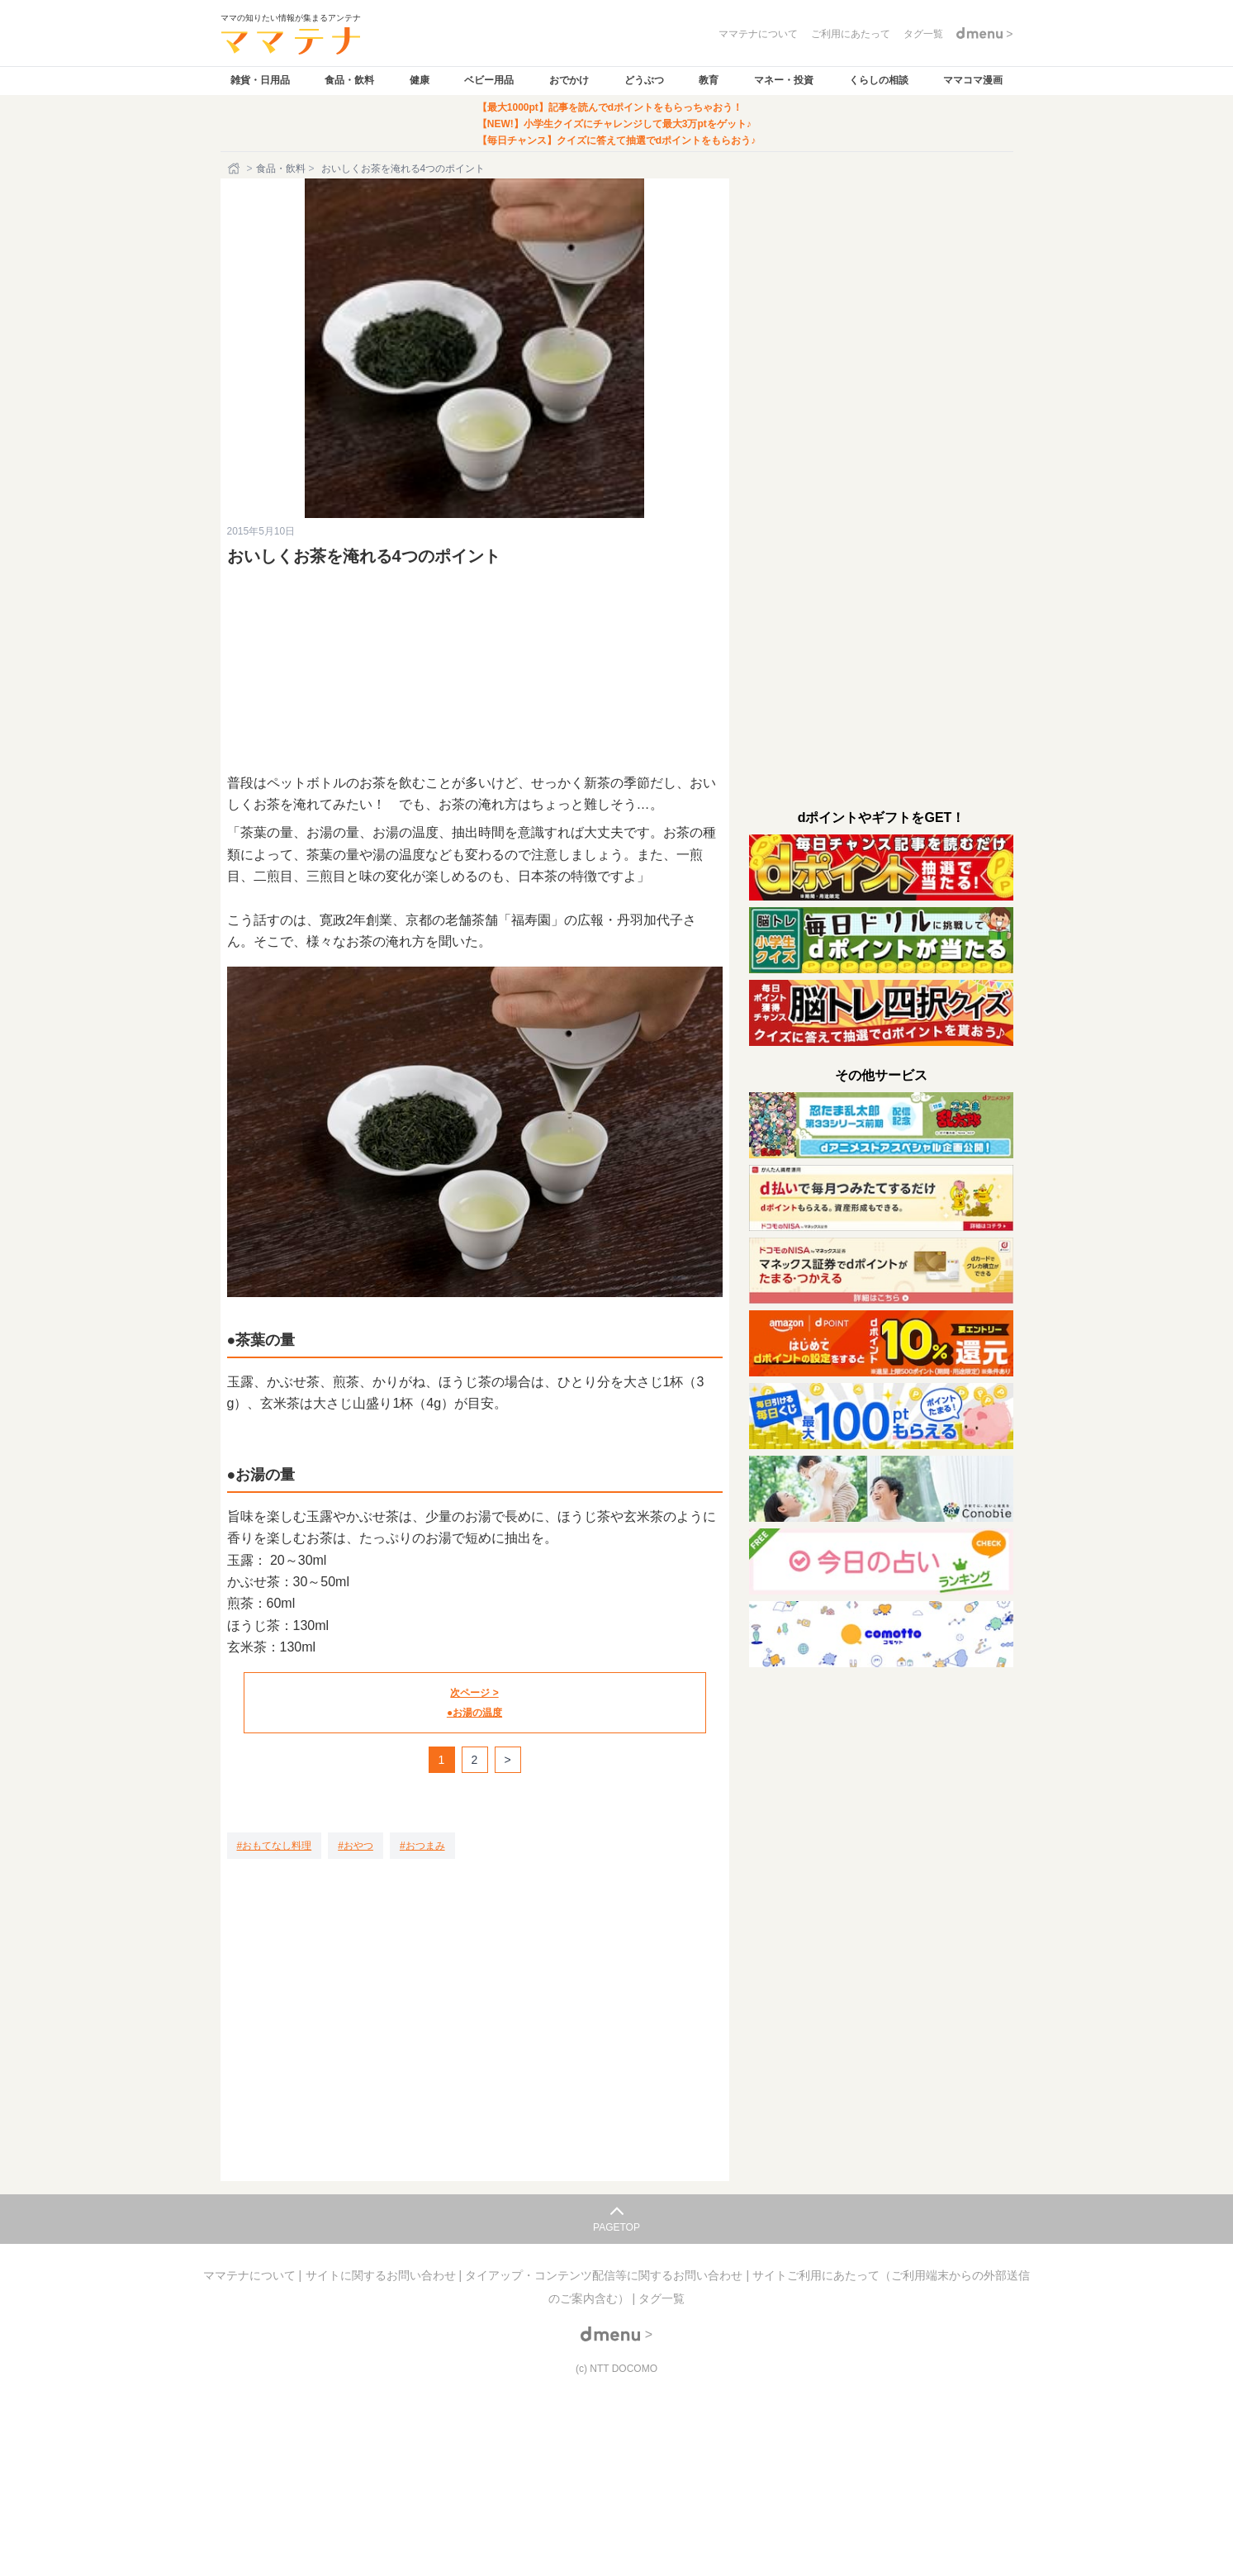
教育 (708, 80)
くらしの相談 (878, 80)
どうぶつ (644, 80)
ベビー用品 (489, 80)
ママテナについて (251, 2275)
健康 (419, 80)
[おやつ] (355, 1845)
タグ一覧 (661, 2298)
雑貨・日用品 (260, 80)
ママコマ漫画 (973, 80)
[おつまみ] (422, 1845)
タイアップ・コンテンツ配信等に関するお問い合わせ (605, 2275)
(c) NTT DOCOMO (616, 2368)
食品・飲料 (349, 80)
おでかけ (569, 80)
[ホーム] (235, 168)
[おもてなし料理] (274, 1845)
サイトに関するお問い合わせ (382, 2275)
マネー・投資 (783, 80)
